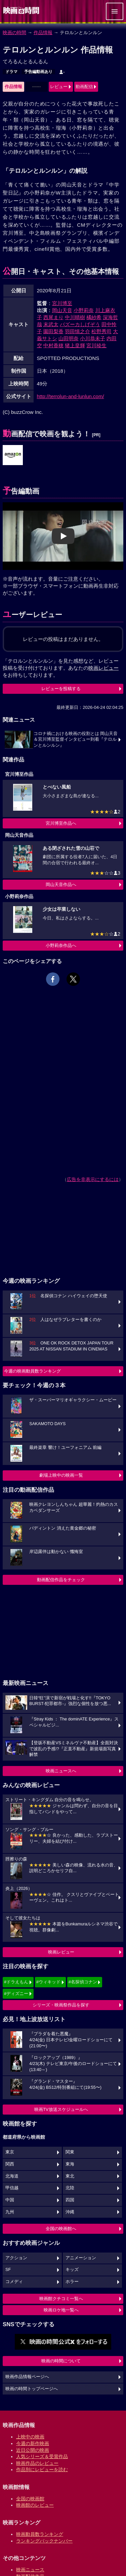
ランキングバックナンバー (44, 2541)
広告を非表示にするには (93, 1179)
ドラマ (11, 71)
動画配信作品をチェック (61, 1579)
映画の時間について (61, 2360)
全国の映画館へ (61, 2228)
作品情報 (43, 32)
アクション (16, 2258)
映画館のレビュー (35, 2505)
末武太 (50, 324)
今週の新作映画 (32, 2443)
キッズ (72, 2269)
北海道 (11, 2176)
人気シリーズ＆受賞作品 (42, 2456)
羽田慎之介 (77, 331)
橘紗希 (93, 317)
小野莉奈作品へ (61, 945)
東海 (70, 2164)
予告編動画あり (38, 71)
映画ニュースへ (61, 1770)
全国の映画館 (30, 2498)
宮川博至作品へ (61, 823)
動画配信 (84, 86)
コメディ (14, 2281)
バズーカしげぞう (80, 324)
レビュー (59, 86)
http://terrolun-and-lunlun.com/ (70, 396)
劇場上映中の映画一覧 (61, 1475)
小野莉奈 (84, 310)
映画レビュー (61, 1952)
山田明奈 (68, 338)
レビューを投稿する (61, 688)
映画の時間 (14, 32)
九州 (9, 2212)
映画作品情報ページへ (27, 2376)
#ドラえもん (16, 1981)
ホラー (72, 2281)
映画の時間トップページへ (31, 2388)
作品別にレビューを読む (42, 2469)
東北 (70, 2176)
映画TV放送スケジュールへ (61, 2109)
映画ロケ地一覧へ (61, 2309)
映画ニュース (30, 2569)
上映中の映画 (30, 2436)
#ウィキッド (48, 1981)
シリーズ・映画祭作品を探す (61, 2004)
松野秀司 (101, 331)
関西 (9, 2164)
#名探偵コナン (83, 1981)
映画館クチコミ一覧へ (61, 2298)
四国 (70, 2200)
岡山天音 (62, 310)
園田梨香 (53, 331)
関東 (70, 2152)
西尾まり (53, 317)
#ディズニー (16, 1993)
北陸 (70, 2188)
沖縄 (70, 2212)
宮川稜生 (96, 345)
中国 (9, 2200)
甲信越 (11, 2188)
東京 (9, 2152)
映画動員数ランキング (39, 2534)
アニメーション (81, 2258)
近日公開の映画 (32, 2450)
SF (8, 2269)
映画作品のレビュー (37, 2463)
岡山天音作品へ (61, 884)
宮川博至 (62, 303)
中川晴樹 (75, 317)
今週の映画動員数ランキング (32, 1371)
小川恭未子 (92, 338)
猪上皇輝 (75, 345)
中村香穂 (53, 345)
